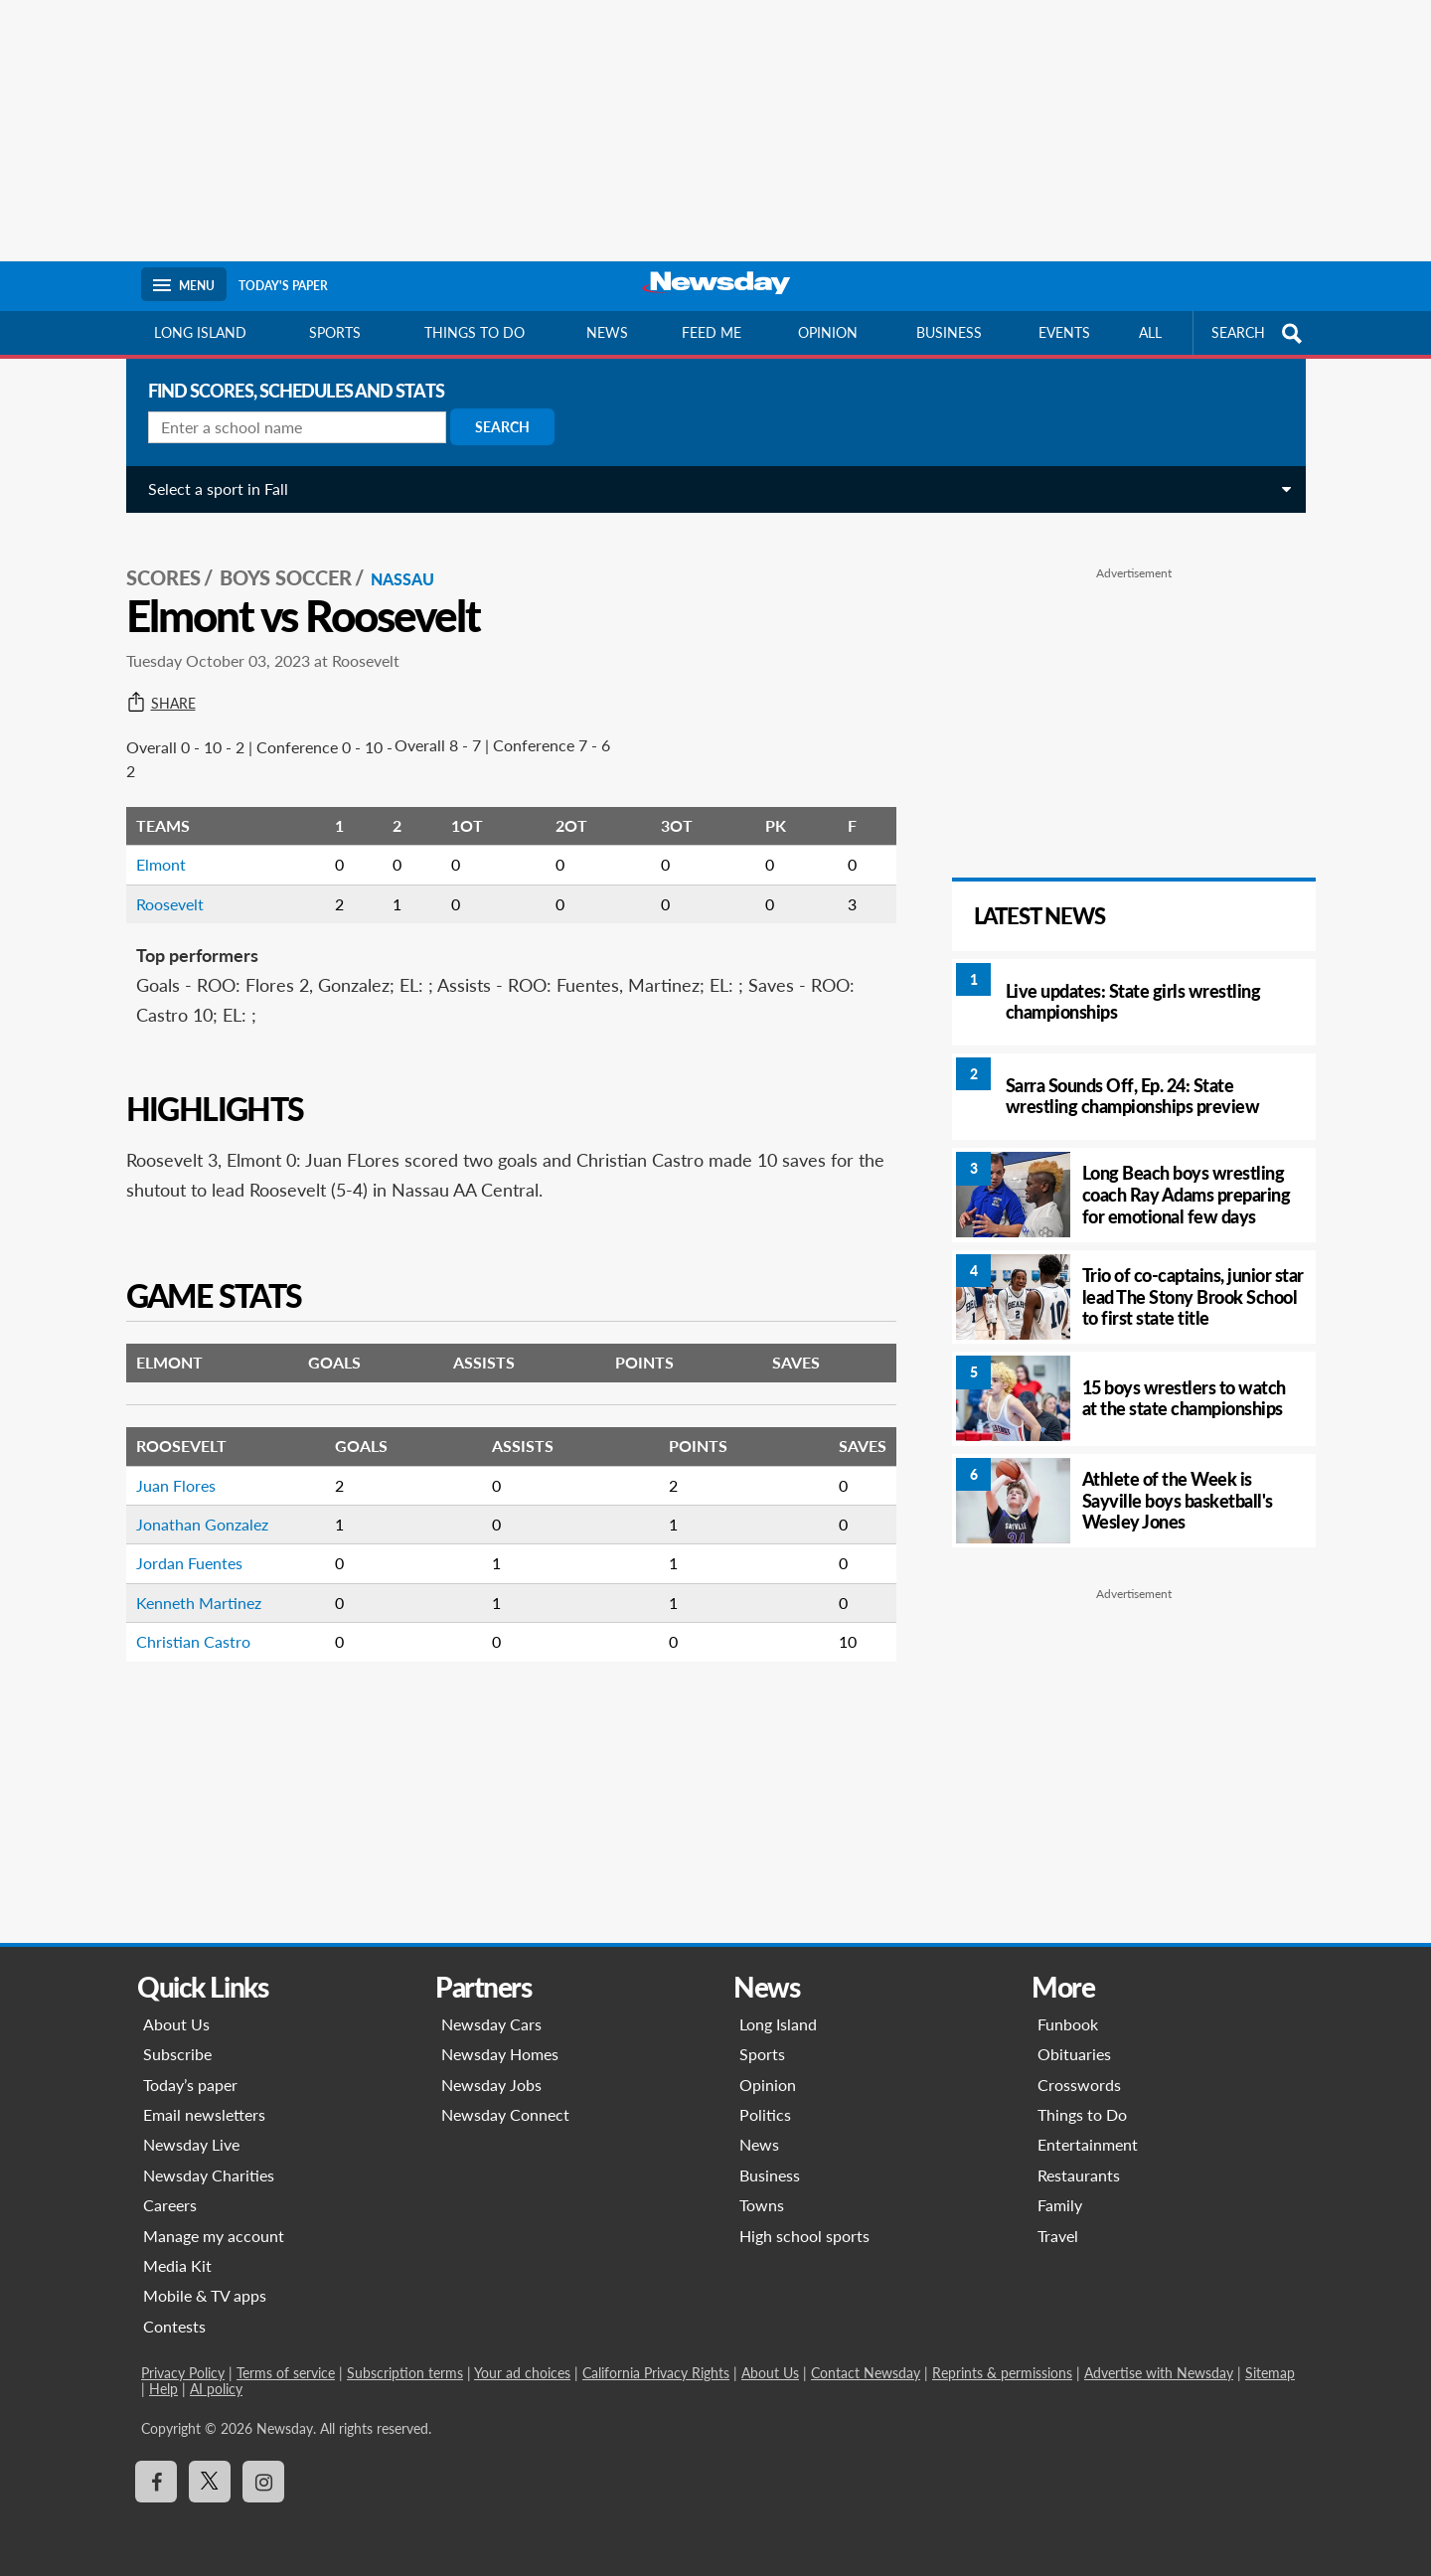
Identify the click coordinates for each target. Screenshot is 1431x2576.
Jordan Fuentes (182, 1552)
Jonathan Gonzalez (195, 1513)
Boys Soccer (279, 567)
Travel (1057, 2235)
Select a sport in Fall (211, 488)
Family (1059, 2204)
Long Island (200, 332)
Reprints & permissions (1002, 2372)
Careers (170, 2204)
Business (949, 332)
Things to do (474, 332)
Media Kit (177, 2265)
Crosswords (1079, 2084)
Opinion (828, 332)
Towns (761, 2204)
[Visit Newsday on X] (210, 2481)
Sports (335, 332)
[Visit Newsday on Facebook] (156, 2481)
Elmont (154, 854)
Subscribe (177, 2053)
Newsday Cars (491, 2023)
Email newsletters (204, 2114)
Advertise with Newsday (1158, 2372)
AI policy (216, 2388)
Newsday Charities (208, 2175)
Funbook (1067, 2023)
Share (154, 693)
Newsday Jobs (491, 2084)
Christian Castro (186, 1630)
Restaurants (1078, 2175)
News (607, 332)
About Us (176, 2023)
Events (1064, 332)
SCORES (156, 567)
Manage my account (213, 2235)
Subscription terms (405, 2372)
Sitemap (1270, 2372)
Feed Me (711, 332)
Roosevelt (163, 893)
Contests (174, 2326)
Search (495, 426)
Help (163, 2388)
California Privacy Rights (655, 2372)
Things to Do (1082, 2114)
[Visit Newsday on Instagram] (263, 2481)
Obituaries (1074, 2053)
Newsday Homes (499, 2053)
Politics (765, 2114)
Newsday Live (191, 2144)
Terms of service (286, 2372)
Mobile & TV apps (204, 2295)
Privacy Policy (183, 2372)
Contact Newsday (865, 2372)
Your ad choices (522, 2372)
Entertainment (1087, 2144)
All (1150, 332)
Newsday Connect (505, 2114)
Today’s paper (190, 2084)
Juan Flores (169, 1474)
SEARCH (1259, 333)
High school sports (804, 2235)
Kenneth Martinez (191, 1591)
